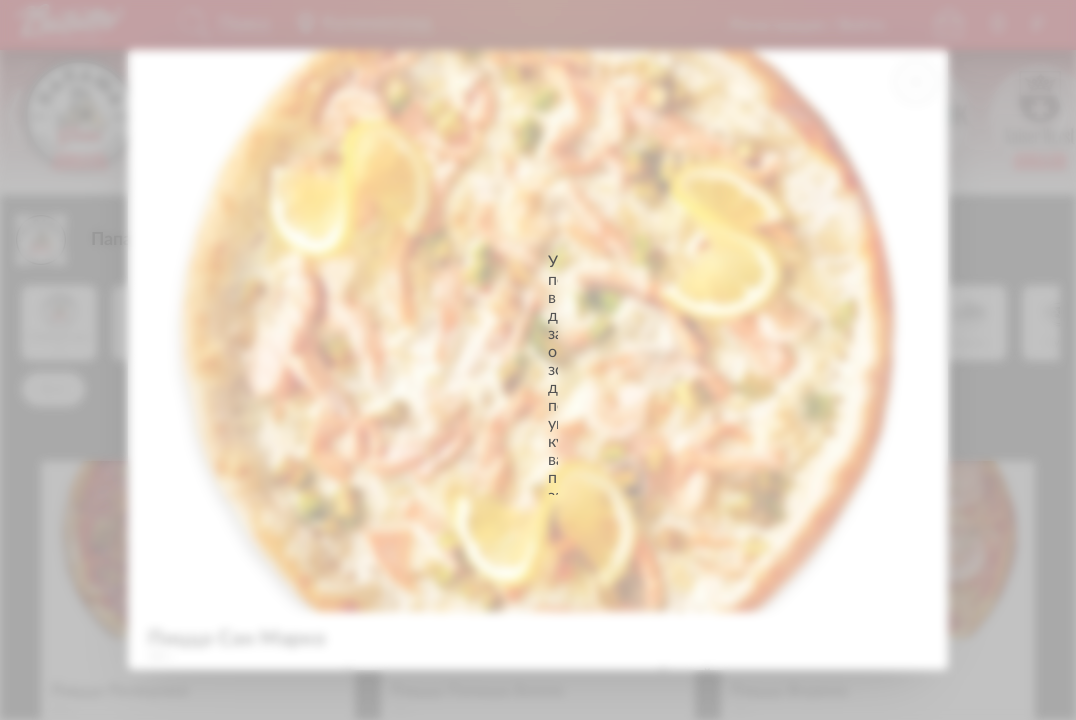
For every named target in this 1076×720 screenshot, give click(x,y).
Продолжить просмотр (538, 434)
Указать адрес (538, 388)
